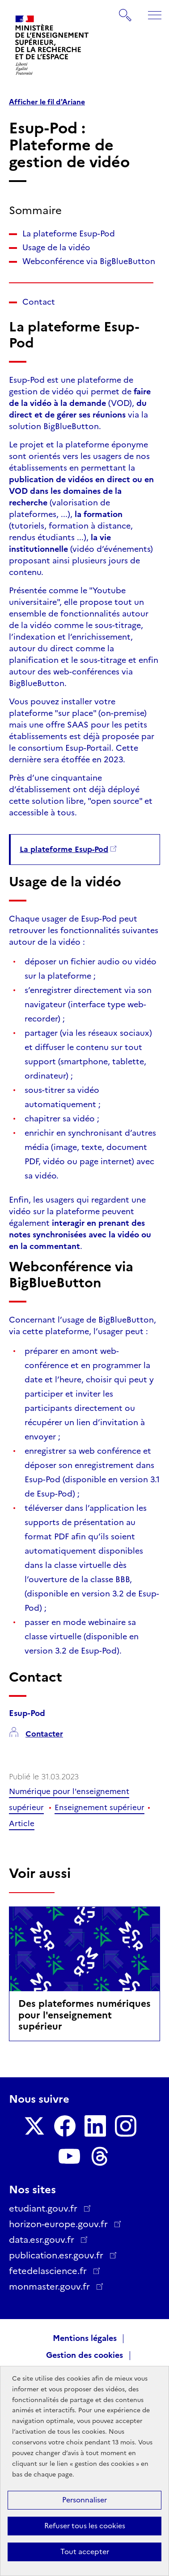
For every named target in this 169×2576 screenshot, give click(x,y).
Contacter (44, 1734)
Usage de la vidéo (56, 247)
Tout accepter (84, 2551)
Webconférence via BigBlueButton (88, 261)
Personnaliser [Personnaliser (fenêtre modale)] (84, 2500)
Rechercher (125, 10)
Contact (38, 302)
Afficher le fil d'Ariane (47, 102)
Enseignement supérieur (99, 1807)
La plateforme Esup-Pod (68, 234)
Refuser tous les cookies (84, 2526)
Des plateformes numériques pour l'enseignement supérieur (84, 2014)
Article (21, 1823)
